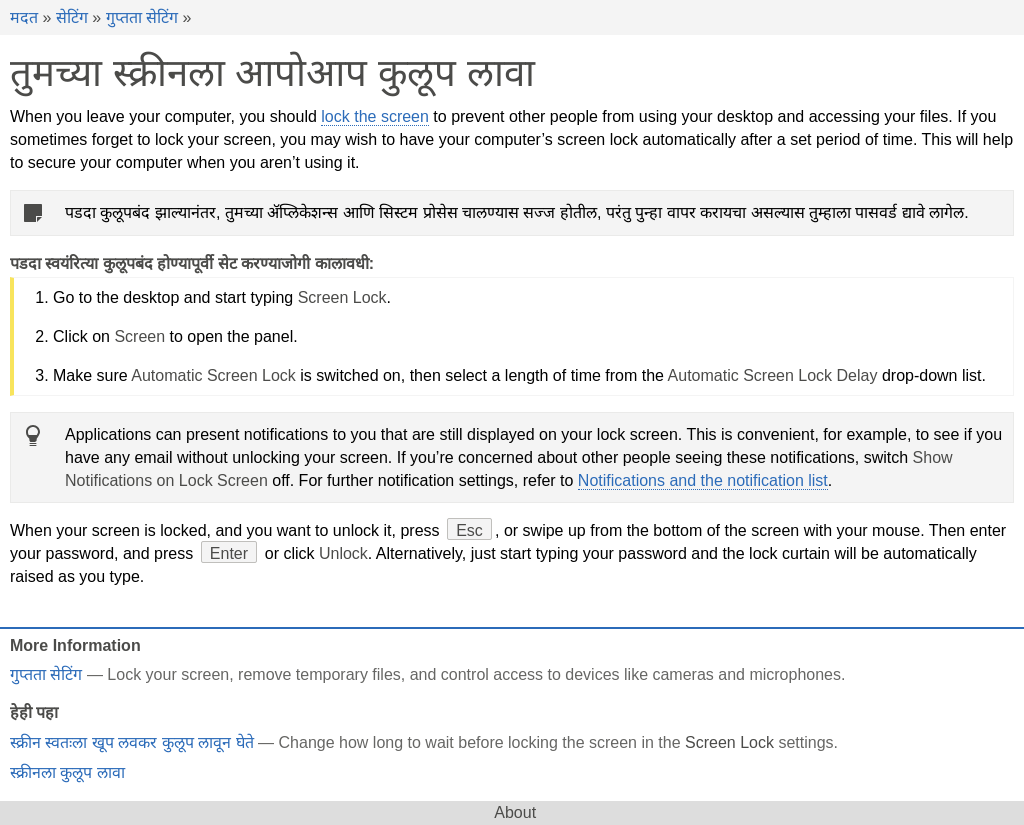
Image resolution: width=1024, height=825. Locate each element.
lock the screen (375, 116)
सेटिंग (72, 17)
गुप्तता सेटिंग (142, 17)
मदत (24, 17)
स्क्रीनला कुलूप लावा (67, 772)
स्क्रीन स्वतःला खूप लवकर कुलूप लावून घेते (132, 742)
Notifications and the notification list (703, 480)
